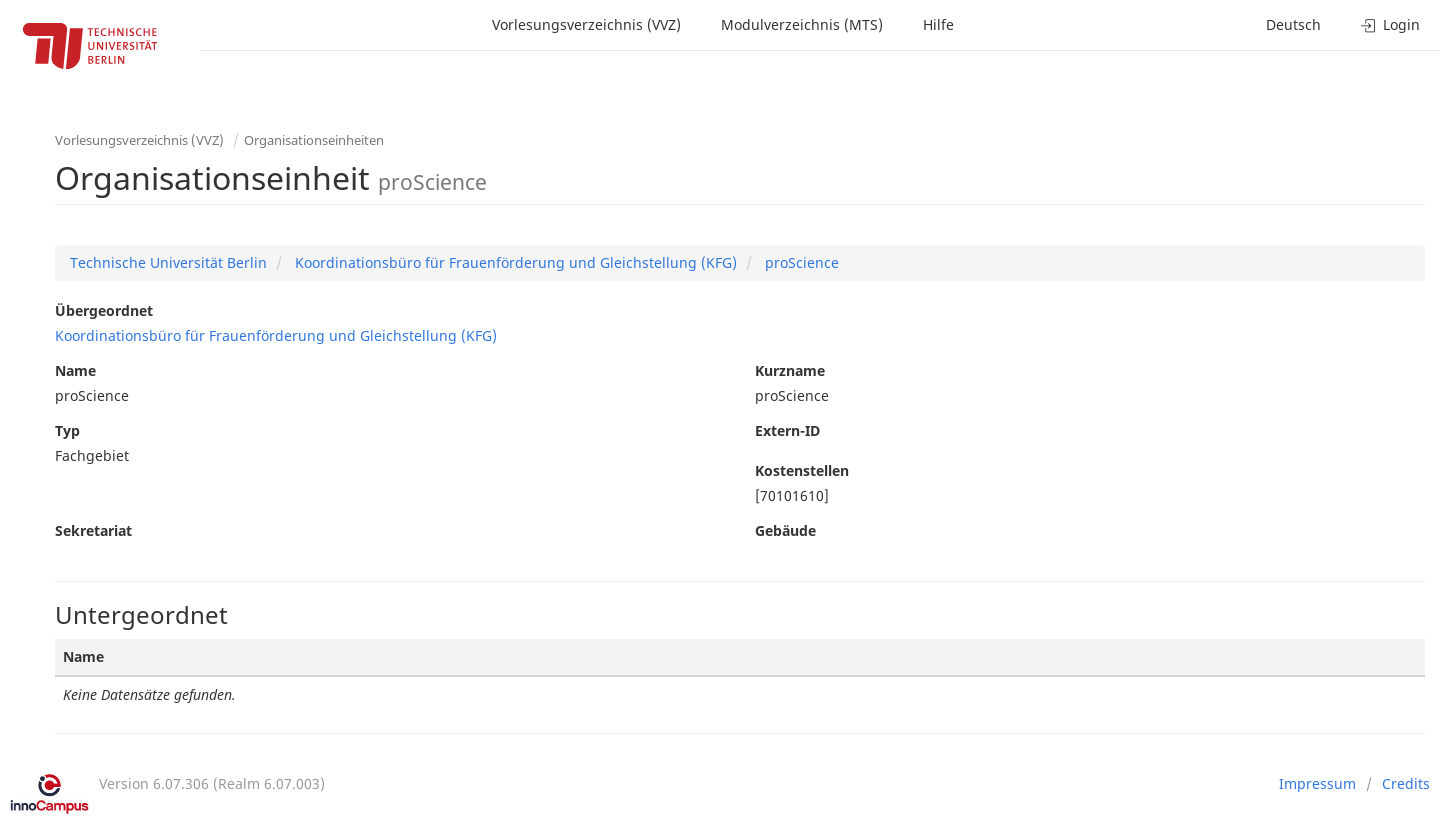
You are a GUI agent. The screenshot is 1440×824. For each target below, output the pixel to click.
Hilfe (938, 24)
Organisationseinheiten (314, 140)
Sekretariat (93, 530)
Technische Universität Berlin (168, 262)
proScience (800, 262)
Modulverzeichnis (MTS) (802, 24)
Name (75, 370)
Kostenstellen (802, 470)
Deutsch (1293, 24)
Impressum (1317, 783)
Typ (67, 430)
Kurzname (790, 370)
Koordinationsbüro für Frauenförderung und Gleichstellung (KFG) (514, 262)
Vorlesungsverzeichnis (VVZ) (586, 24)
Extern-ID (787, 430)
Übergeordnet (104, 310)
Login (1390, 24)
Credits (1406, 783)
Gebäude (785, 530)
